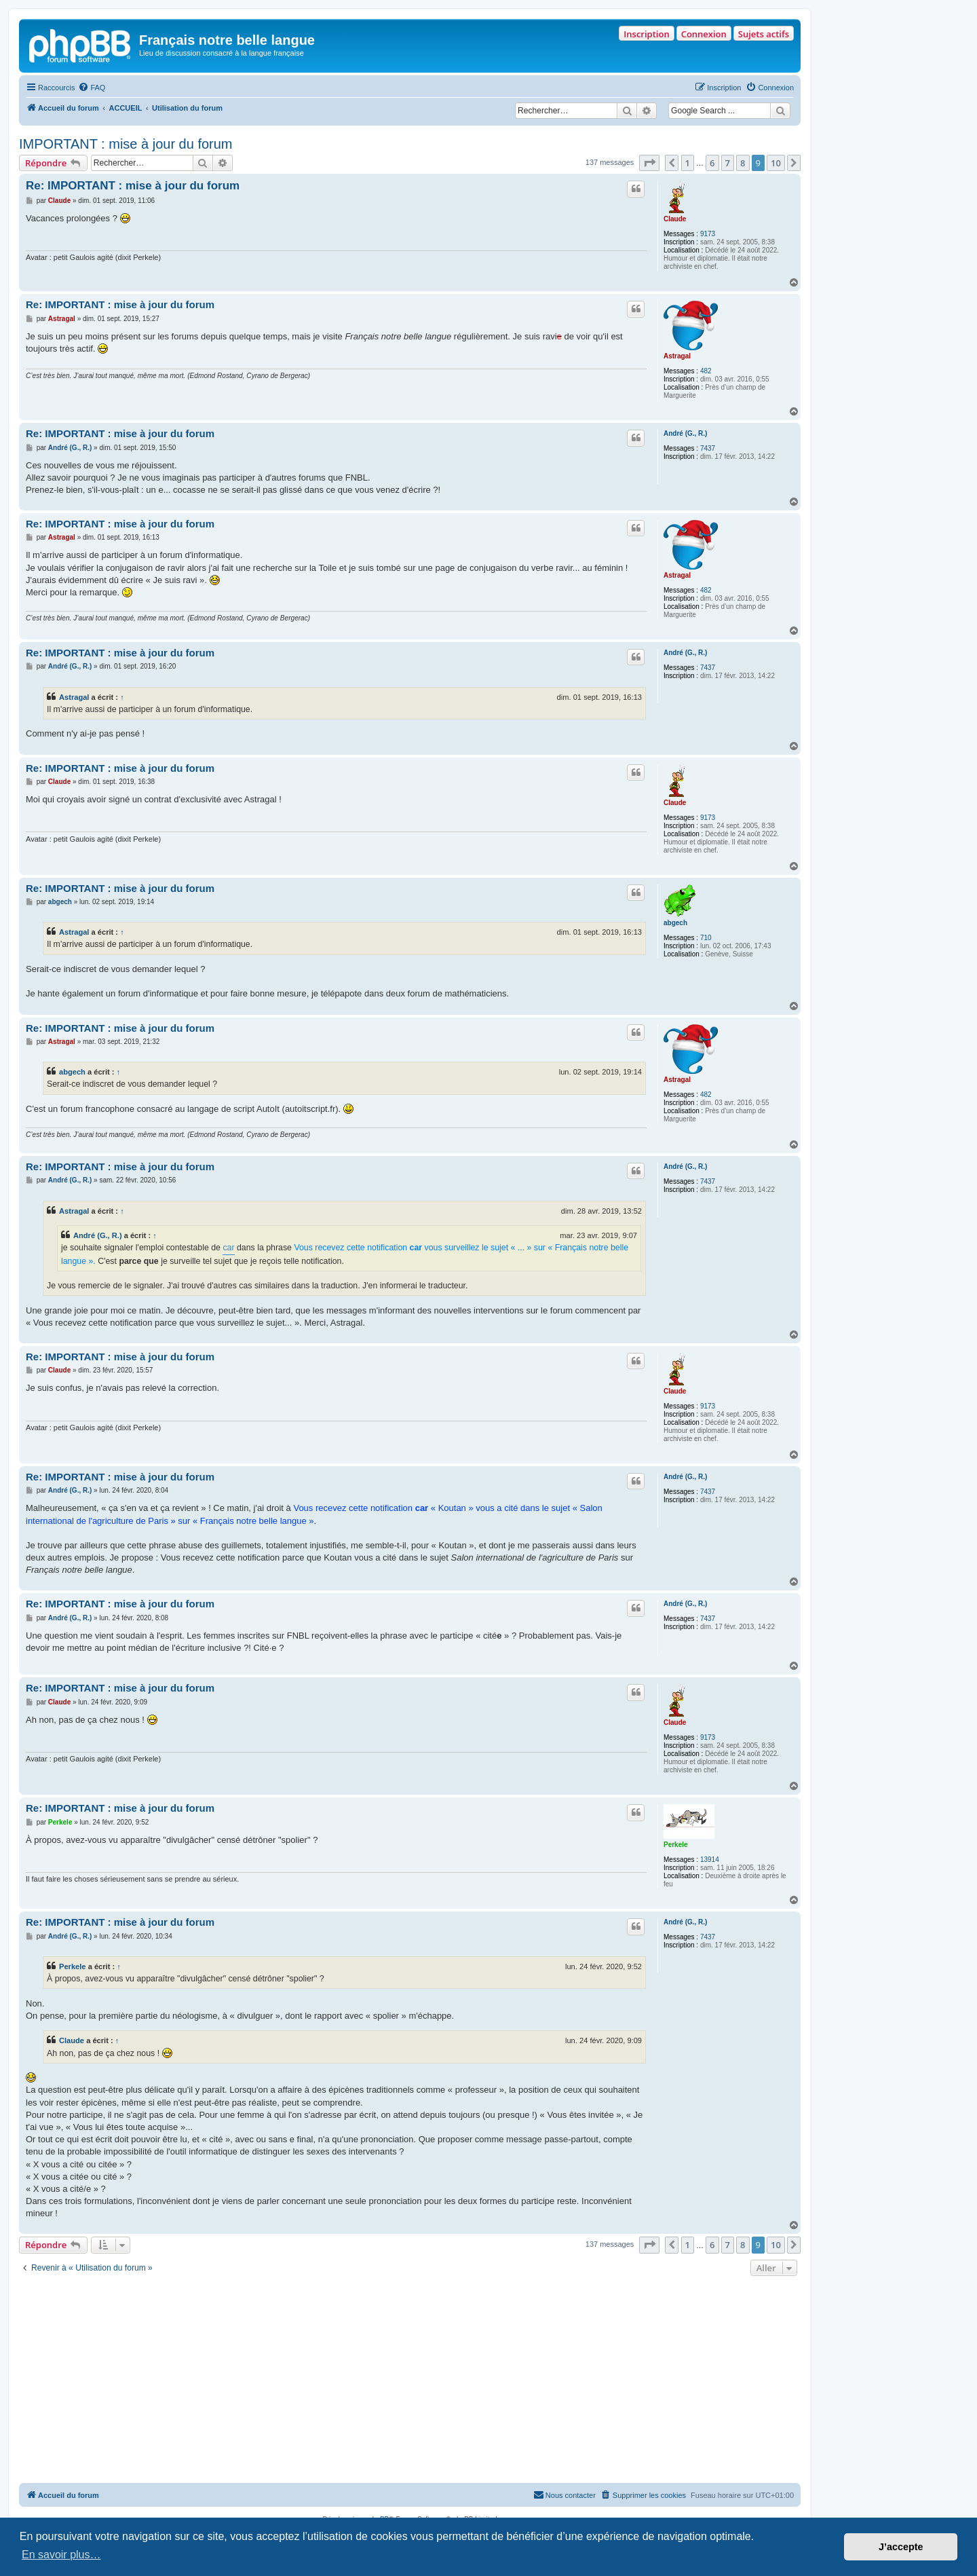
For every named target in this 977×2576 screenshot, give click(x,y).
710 (706, 937)
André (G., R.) (685, 433)
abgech (675, 923)
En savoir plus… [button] (61, 2554)
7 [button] (727, 163)
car (228, 1247)
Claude (675, 219)
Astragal (677, 356)
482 (706, 371)
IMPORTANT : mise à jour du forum (126, 143)
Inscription (646, 34)
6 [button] (712, 163)
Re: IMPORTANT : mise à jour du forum (133, 185)
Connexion (704, 34)
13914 (709, 1859)
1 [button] (687, 163)
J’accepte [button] (901, 2546)
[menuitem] (91, 87)
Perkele (676, 1844)
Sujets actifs (763, 34)
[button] (649, 163)
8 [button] (742, 163)
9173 (707, 234)
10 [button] (776, 163)
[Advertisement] (410, 2381)
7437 (707, 448)
